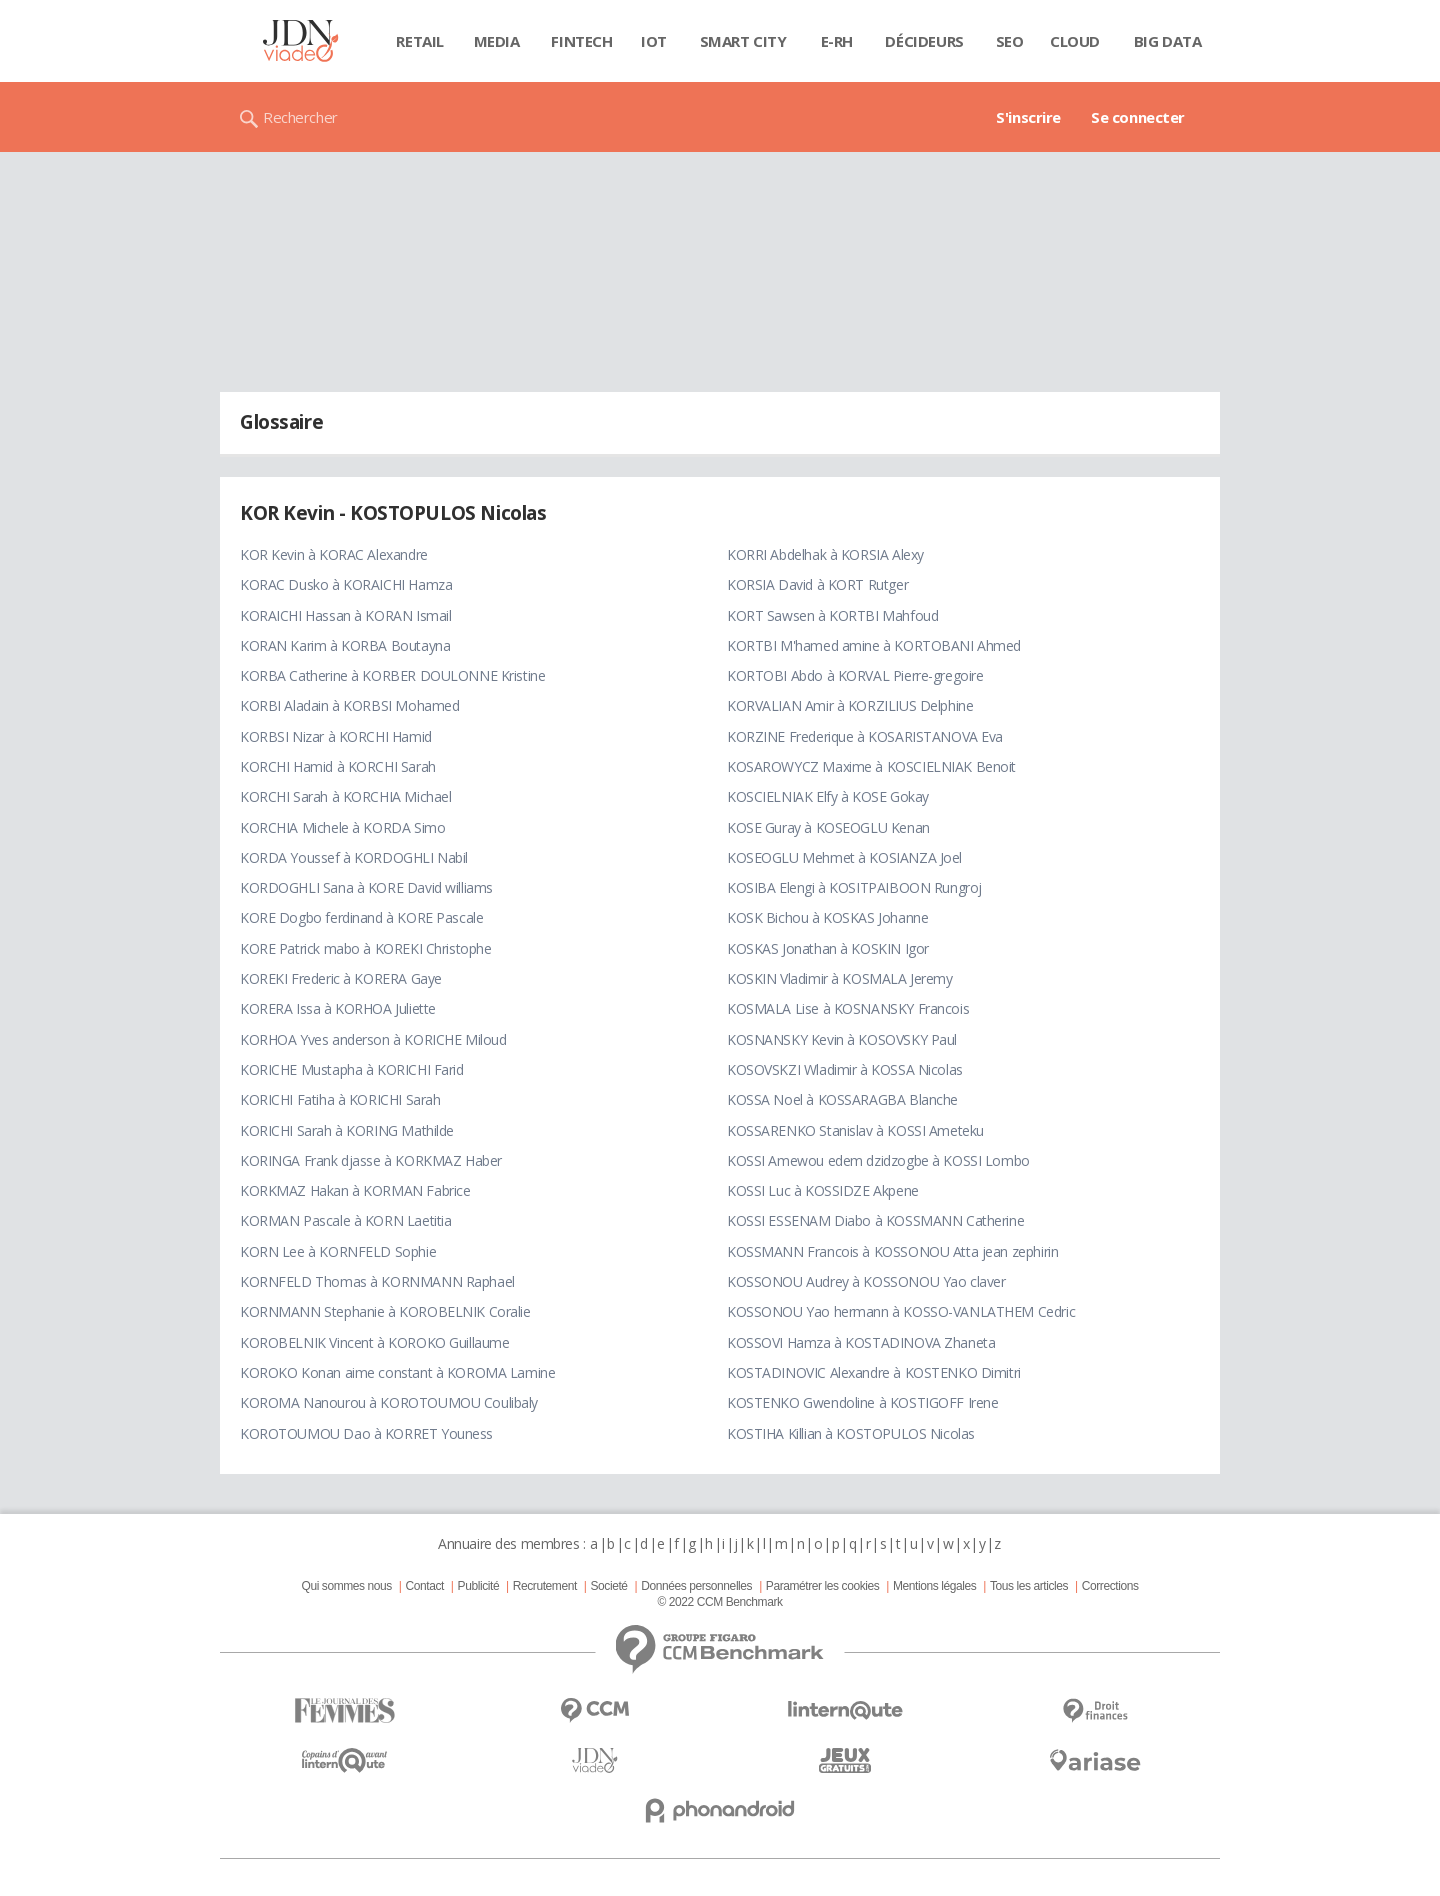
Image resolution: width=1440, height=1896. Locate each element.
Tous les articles (1029, 1586)
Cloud (1075, 41)
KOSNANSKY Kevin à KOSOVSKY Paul (842, 1039)
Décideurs (924, 41)
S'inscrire (1028, 117)
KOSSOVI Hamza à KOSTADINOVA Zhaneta (861, 1342)
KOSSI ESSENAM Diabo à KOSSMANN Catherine (875, 1220)
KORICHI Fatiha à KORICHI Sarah (340, 1099)
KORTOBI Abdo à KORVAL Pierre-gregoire (855, 675)
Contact (425, 1586)
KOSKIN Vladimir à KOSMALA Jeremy (840, 978)
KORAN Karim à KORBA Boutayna (345, 645)
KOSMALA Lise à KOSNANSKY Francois (848, 1008)
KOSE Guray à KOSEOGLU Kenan (828, 827)
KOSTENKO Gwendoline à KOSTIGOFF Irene (862, 1402)
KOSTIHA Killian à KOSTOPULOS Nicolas (851, 1433)
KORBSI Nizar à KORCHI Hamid (336, 736)
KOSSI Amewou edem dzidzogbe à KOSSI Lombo (878, 1160)
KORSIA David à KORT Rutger (817, 584)
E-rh (837, 41)
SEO (1010, 41)
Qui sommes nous (346, 1586)
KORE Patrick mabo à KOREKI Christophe (365, 948)
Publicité (479, 1586)
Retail (419, 41)
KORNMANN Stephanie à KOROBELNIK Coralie (385, 1311)
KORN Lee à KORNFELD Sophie (338, 1251)
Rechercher (300, 117)
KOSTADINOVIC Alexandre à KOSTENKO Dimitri (874, 1372)
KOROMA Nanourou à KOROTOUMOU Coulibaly (389, 1402)
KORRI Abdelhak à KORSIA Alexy (825, 554)
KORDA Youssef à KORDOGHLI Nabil (354, 857)
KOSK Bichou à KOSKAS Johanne (827, 917)
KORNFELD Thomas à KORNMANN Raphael (377, 1281)
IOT (654, 41)
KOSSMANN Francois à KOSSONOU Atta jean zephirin (892, 1251)
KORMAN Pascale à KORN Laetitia (345, 1220)
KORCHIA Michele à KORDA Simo (342, 827)
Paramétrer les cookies (822, 1586)
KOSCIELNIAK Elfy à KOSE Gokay (828, 796)
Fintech (581, 41)
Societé (608, 1586)
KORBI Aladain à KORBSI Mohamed (349, 705)
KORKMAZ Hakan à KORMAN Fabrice (355, 1190)
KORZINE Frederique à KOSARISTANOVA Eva (865, 736)
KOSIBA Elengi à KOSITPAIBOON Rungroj (854, 887)
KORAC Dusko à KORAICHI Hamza (346, 584)
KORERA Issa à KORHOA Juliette (338, 1008)
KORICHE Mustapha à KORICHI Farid (352, 1069)
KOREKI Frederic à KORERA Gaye (341, 978)
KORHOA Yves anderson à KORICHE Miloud (373, 1039)
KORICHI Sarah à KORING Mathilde (347, 1130)
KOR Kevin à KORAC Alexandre (334, 554)
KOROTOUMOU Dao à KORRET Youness (366, 1433)
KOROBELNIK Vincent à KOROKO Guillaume (374, 1342)
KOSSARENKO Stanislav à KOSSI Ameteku (855, 1130)
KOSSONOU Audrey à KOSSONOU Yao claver (866, 1281)
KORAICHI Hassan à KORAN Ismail (345, 615)
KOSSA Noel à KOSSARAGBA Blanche (842, 1099)
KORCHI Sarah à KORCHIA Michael (345, 796)
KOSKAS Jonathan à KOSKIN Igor (828, 948)
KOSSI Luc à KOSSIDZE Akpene (823, 1190)
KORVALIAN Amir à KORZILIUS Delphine (850, 705)
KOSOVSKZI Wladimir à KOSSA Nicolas (845, 1069)
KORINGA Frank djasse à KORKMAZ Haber (371, 1160)
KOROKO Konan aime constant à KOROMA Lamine (397, 1372)
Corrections (1110, 1586)
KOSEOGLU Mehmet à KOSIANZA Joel (844, 857)
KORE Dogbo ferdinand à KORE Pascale (361, 917)
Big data (1168, 41)
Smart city (743, 41)
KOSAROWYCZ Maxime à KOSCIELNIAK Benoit (871, 766)
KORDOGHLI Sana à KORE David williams (366, 887)
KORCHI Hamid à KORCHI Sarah (338, 766)
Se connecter (1138, 117)
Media (497, 41)
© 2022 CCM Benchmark (719, 1602)
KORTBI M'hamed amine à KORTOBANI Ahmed (874, 645)
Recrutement (545, 1586)
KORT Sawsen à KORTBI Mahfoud (832, 615)
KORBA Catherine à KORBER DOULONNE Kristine (392, 675)
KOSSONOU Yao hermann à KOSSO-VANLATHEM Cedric (901, 1311)
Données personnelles (696, 1586)
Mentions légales (934, 1586)
